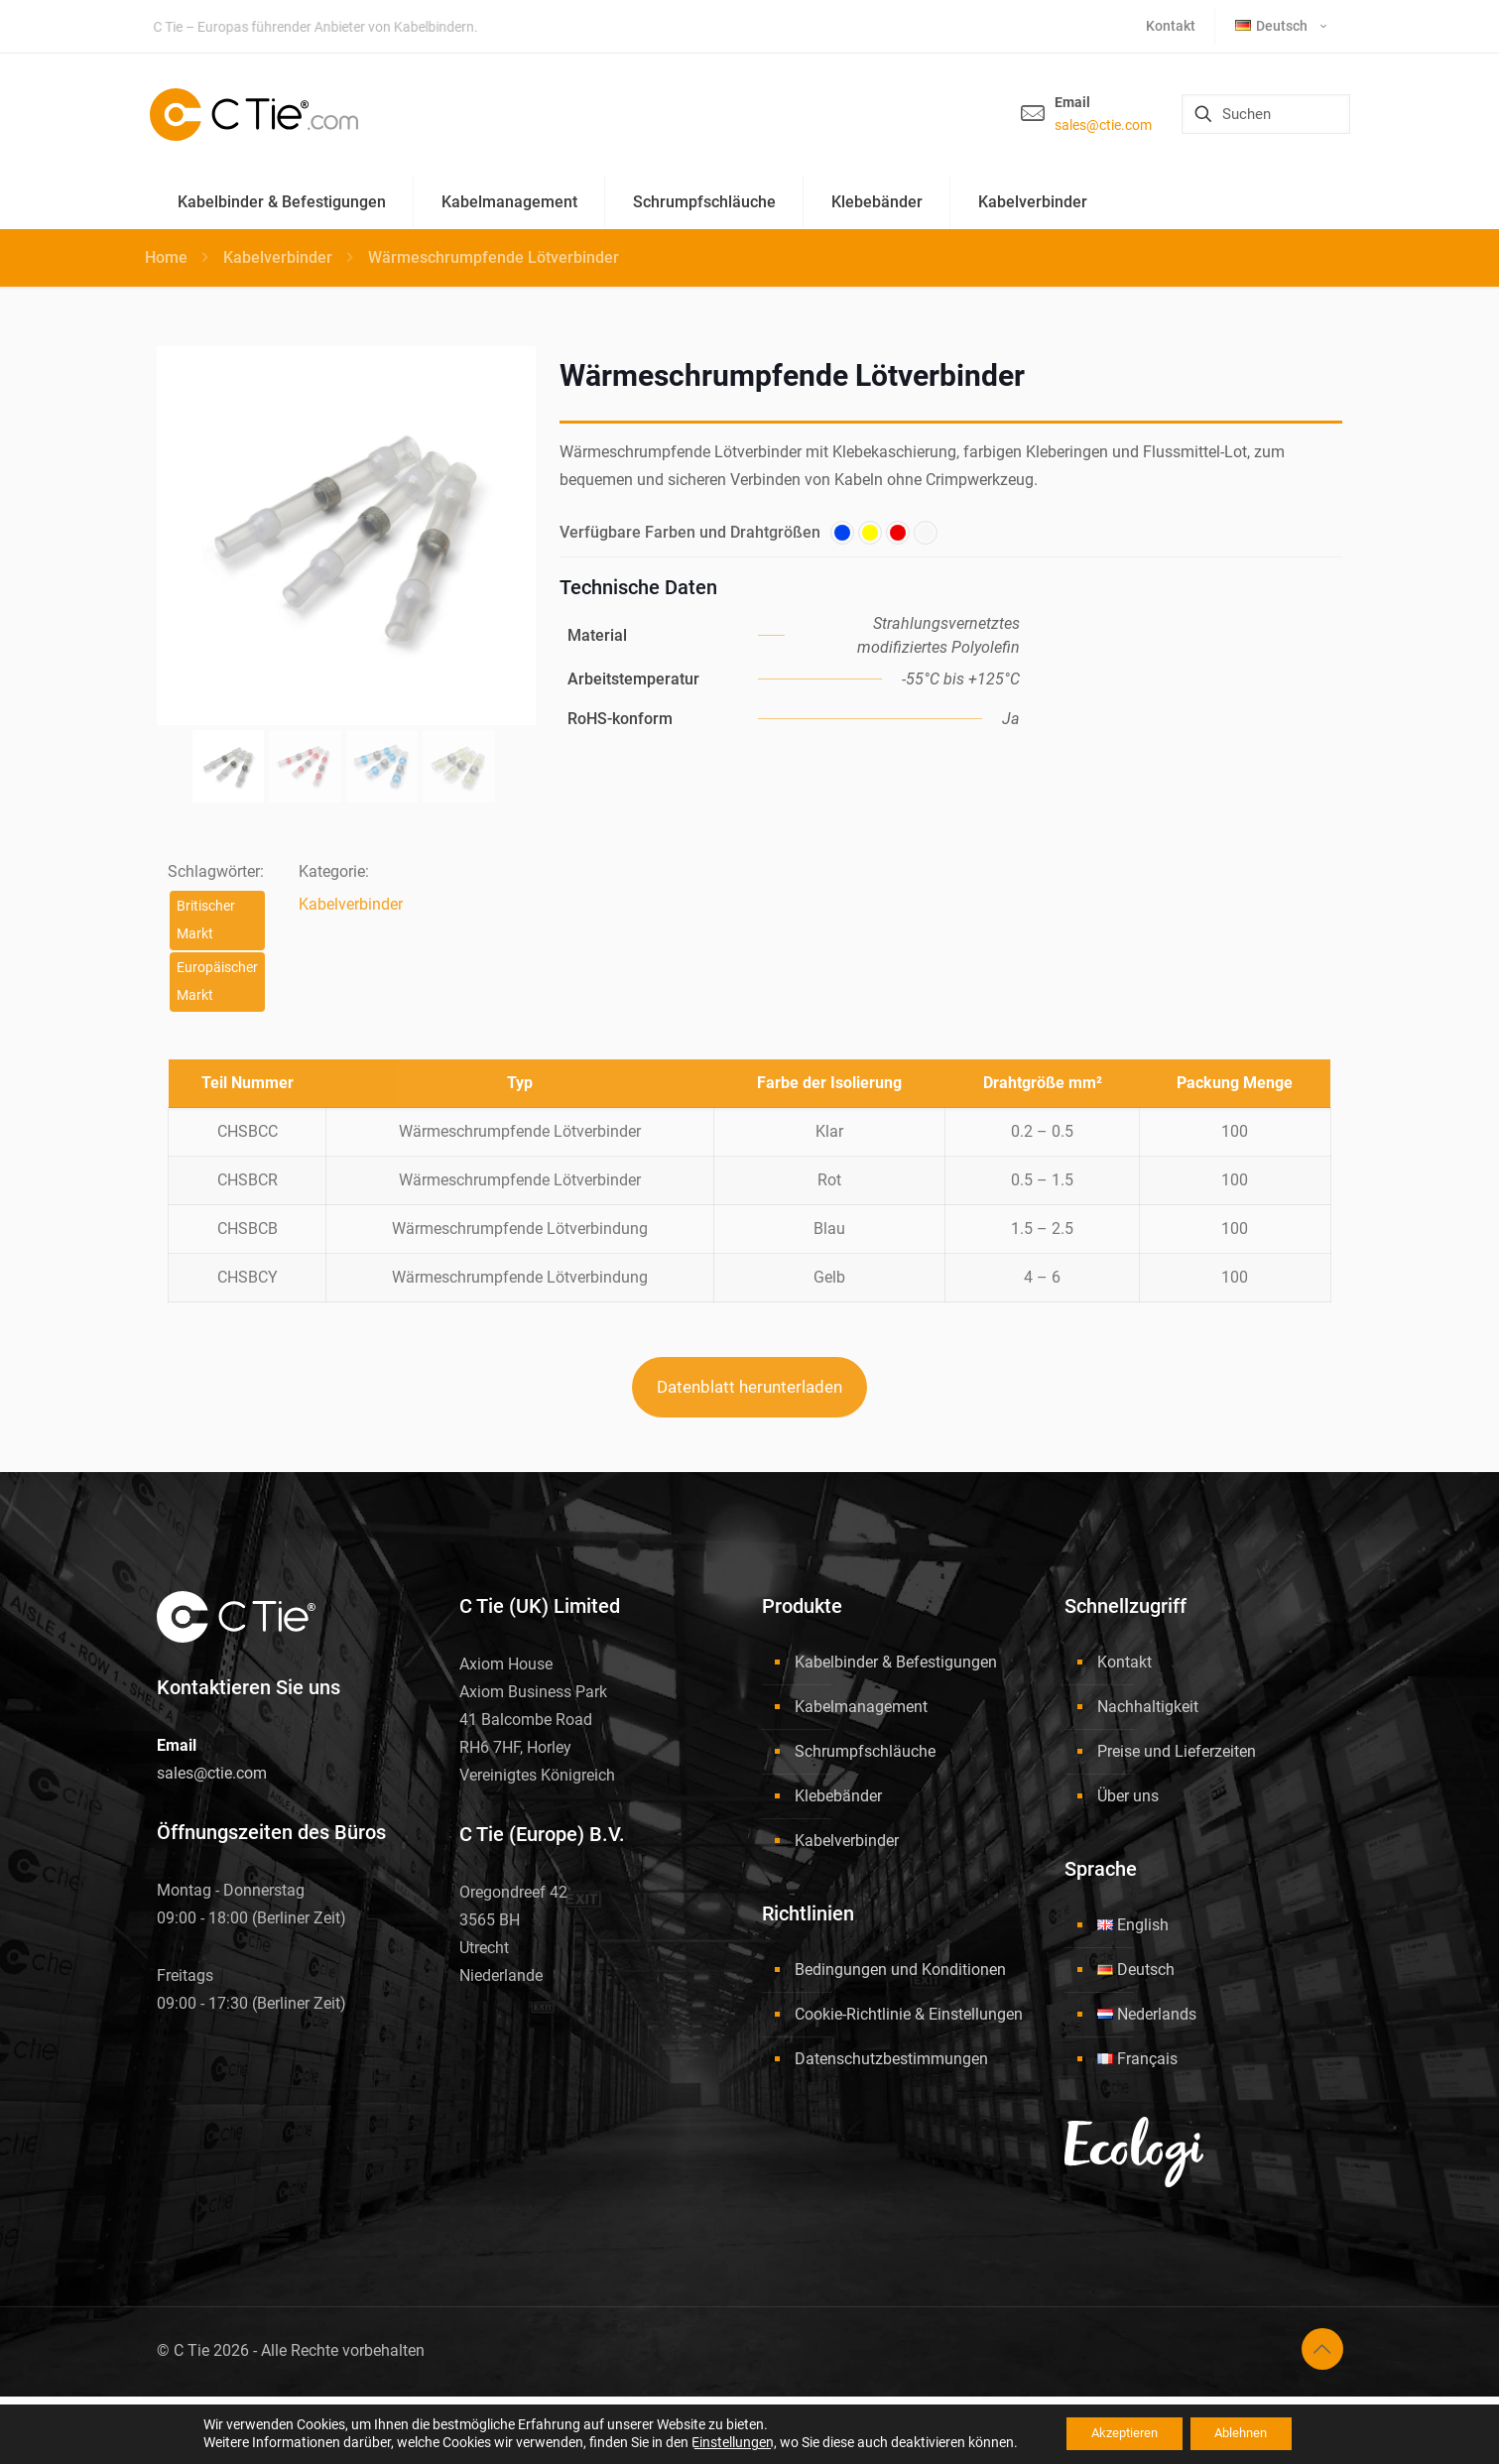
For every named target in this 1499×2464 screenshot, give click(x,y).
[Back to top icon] (1322, 2349)
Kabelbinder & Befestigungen (896, 1662)
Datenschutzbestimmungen (891, 2058)
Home (166, 257)
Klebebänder (838, 1795)
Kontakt (1124, 1662)
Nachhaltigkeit (1147, 1706)
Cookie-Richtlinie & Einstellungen (909, 2014)
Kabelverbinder (277, 257)
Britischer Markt (206, 920)
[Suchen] (1266, 114)
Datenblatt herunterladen (749, 1387)
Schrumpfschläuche (865, 1751)
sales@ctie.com (1103, 125)
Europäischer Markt (217, 981)
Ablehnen (1249, 2433)
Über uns (1128, 1795)
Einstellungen (717, 2442)
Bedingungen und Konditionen (900, 1969)
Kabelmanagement (861, 1706)
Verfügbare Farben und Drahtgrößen (690, 532)
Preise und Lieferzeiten (1176, 1751)
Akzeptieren (1116, 2433)
